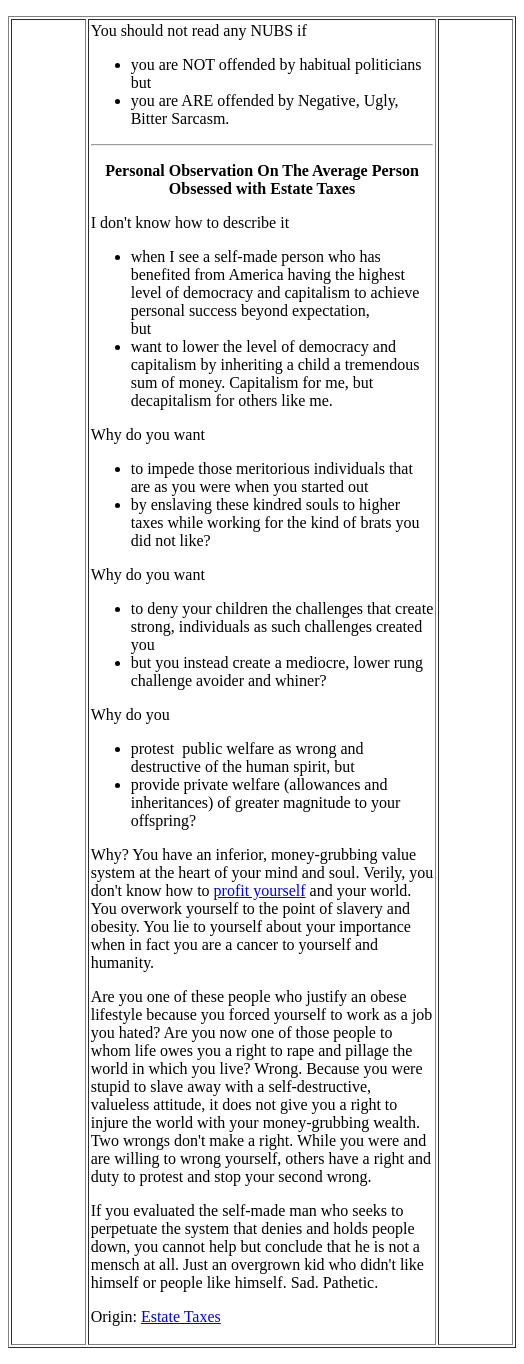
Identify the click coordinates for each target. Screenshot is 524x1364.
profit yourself (260, 890)
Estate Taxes (181, 1316)
